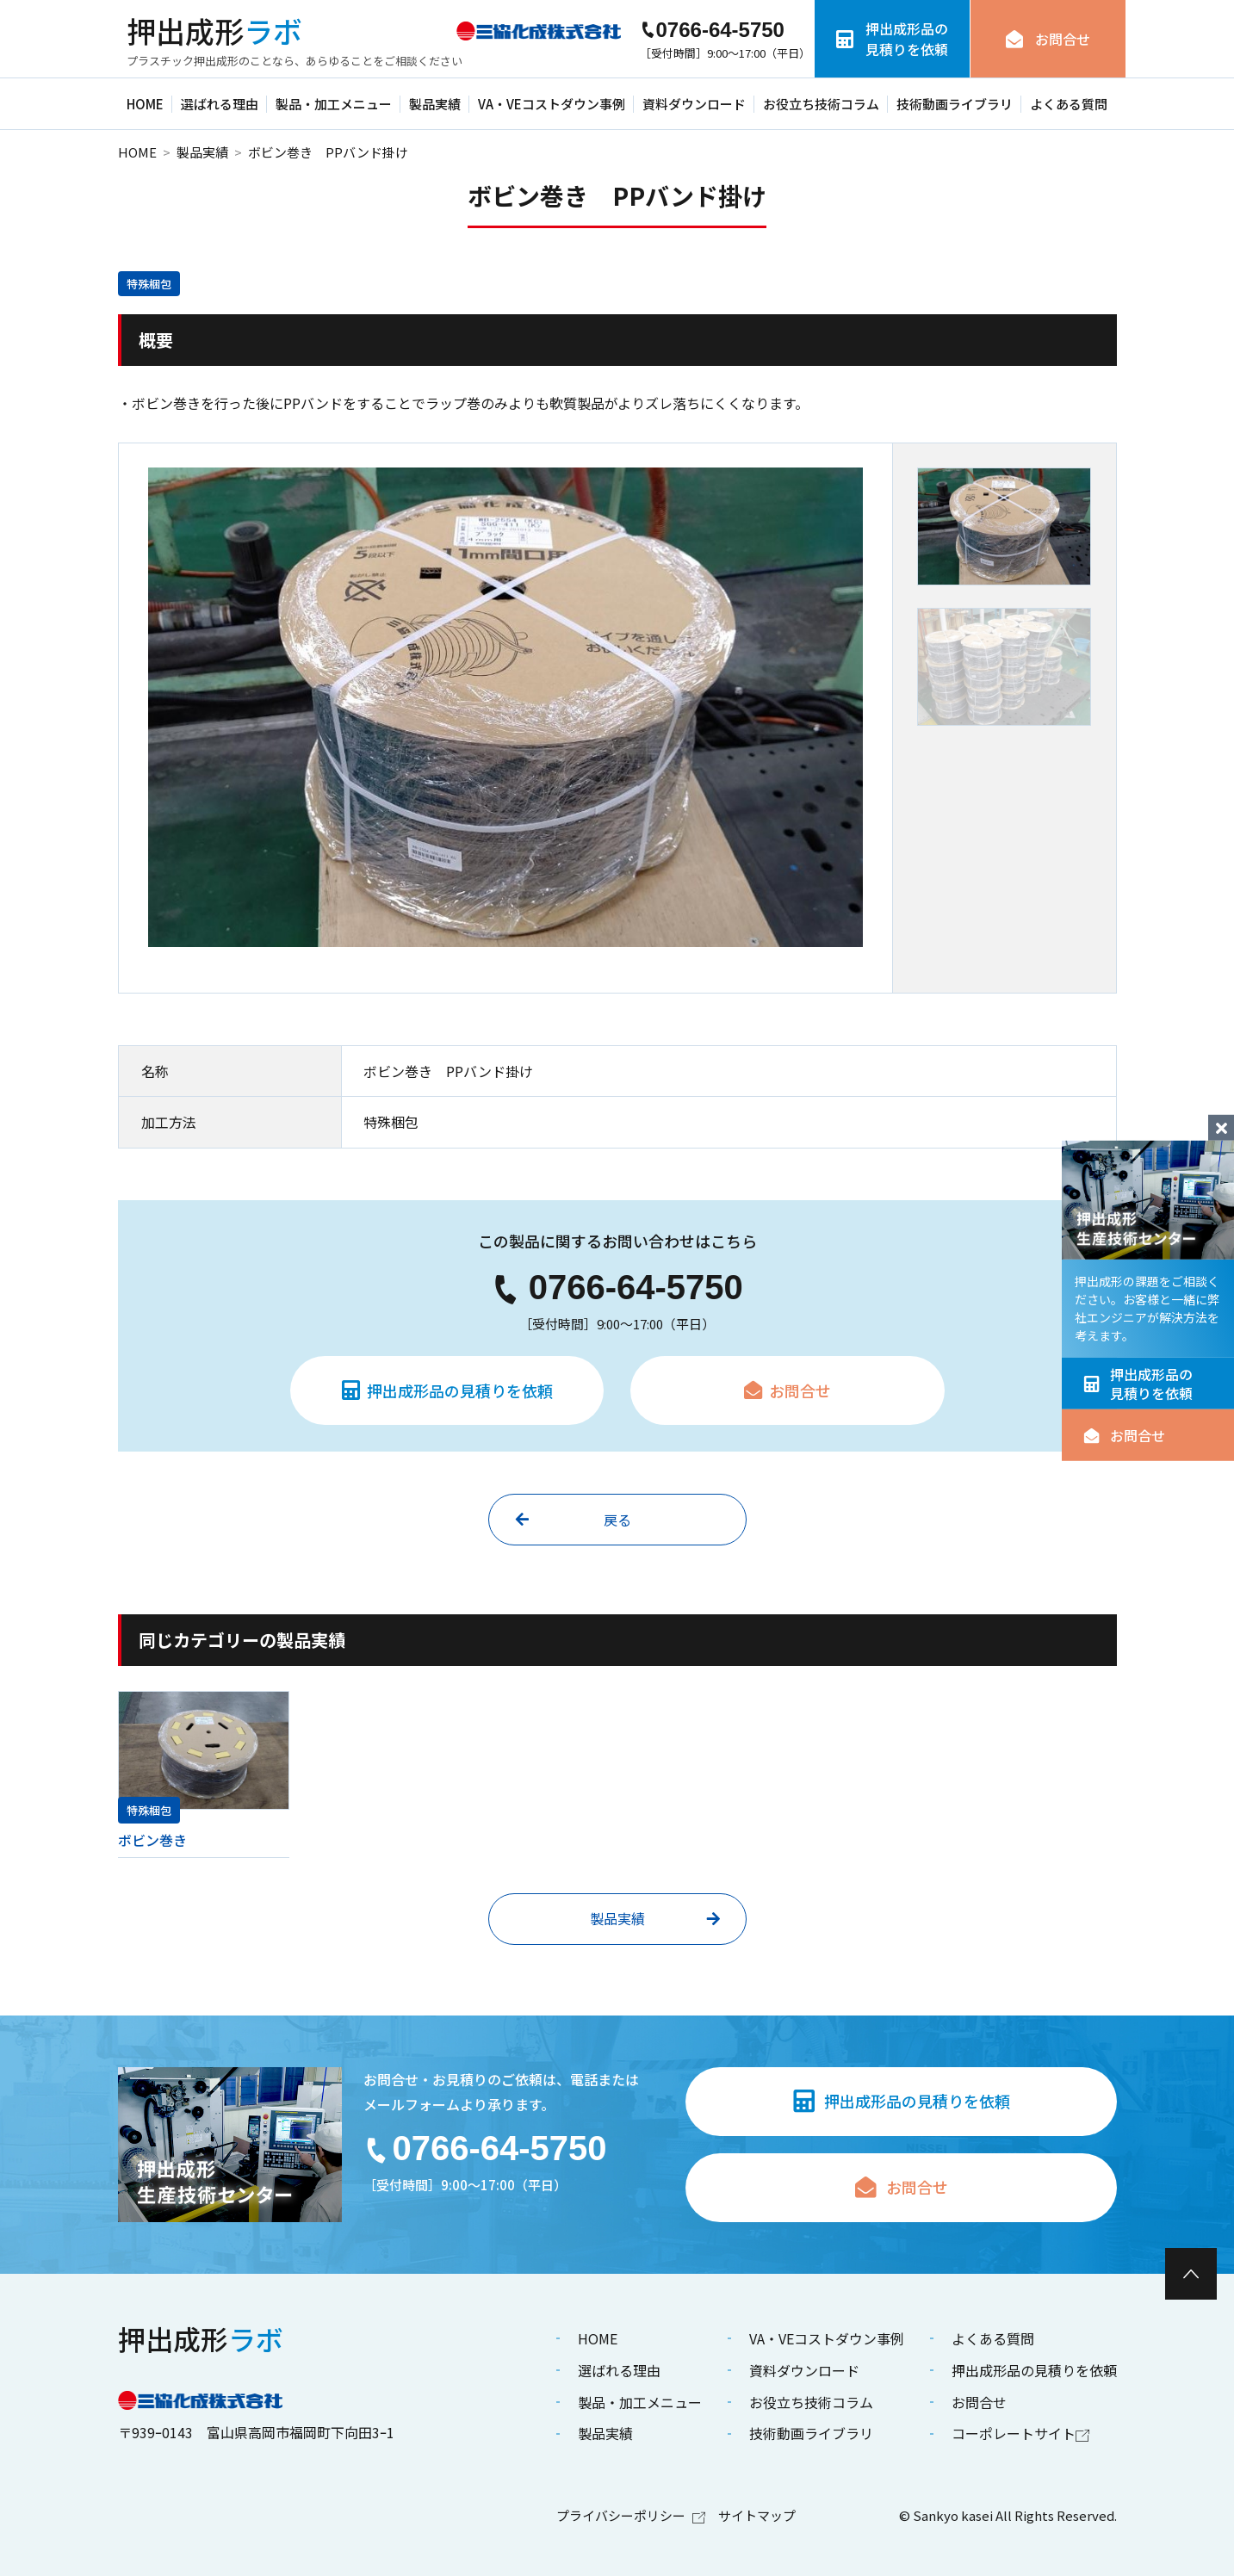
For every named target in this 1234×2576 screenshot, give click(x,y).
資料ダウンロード (694, 104)
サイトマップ (757, 2515)
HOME (145, 104)
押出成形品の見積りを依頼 (1138, 1383)
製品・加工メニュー (334, 104)
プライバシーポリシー (630, 2515)
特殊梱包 (149, 284)
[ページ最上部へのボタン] (1191, 2274)
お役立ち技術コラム (821, 104)
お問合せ (1124, 1435)
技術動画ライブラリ (954, 104)
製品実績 (435, 104)
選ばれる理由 (219, 104)
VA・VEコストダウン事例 (551, 104)
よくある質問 (1068, 104)
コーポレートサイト (1020, 2433)
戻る (573, 1519)
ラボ (214, 31)
